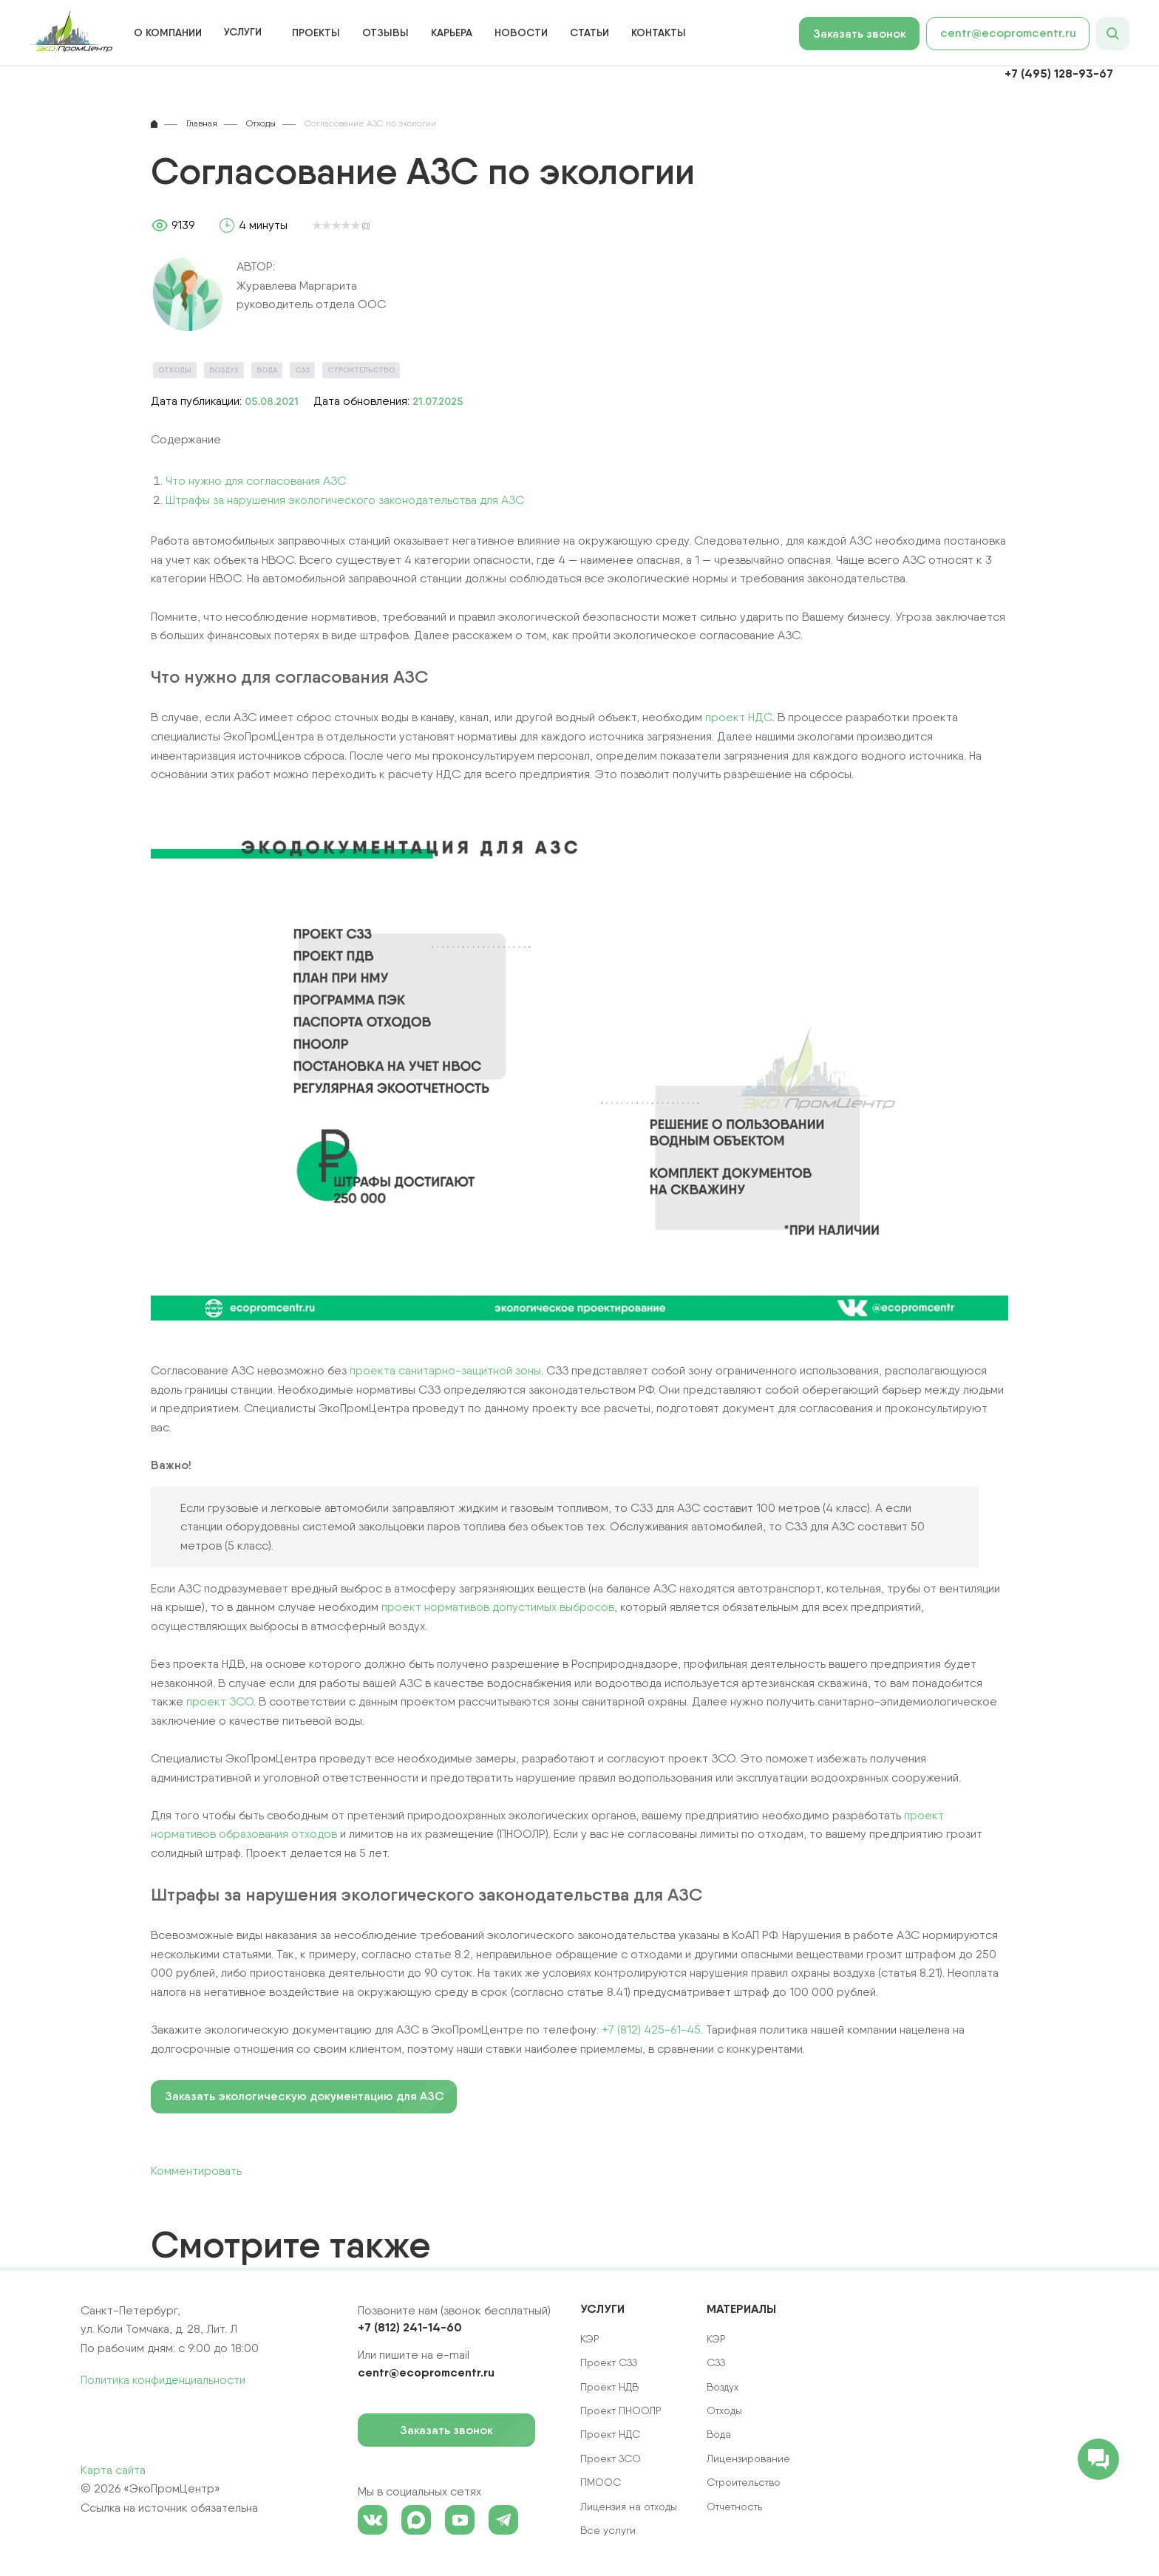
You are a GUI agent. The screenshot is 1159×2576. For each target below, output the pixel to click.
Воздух (224, 370)
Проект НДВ (609, 2387)
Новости (521, 32)
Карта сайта (113, 2470)
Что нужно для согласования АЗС (256, 481)
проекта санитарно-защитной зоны (445, 1370)
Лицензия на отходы (628, 2506)
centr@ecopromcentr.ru (1008, 33)
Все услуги (608, 2530)
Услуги (243, 32)
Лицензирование (748, 2458)
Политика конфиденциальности (163, 2380)
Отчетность (734, 2506)
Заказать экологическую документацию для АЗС (304, 2096)
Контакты (658, 32)
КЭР (716, 2339)
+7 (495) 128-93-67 (1059, 73)
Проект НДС (610, 2434)
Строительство (361, 370)
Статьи (589, 32)
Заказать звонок (866, 34)
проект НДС (738, 717)
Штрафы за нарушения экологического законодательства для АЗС (345, 500)
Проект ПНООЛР (621, 2410)
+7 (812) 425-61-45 (651, 2030)
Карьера (451, 32)
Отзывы (385, 32)
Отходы (174, 370)
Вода (266, 370)
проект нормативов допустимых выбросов (497, 1607)
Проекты (316, 32)
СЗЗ (302, 370)
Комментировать (196, 2171)
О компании (168, 32)
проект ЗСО (220, 1701)
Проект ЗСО (610, 2458)
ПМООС (600, 2482)
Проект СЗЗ (608, 2362)
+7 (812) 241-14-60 (410, 2327)
